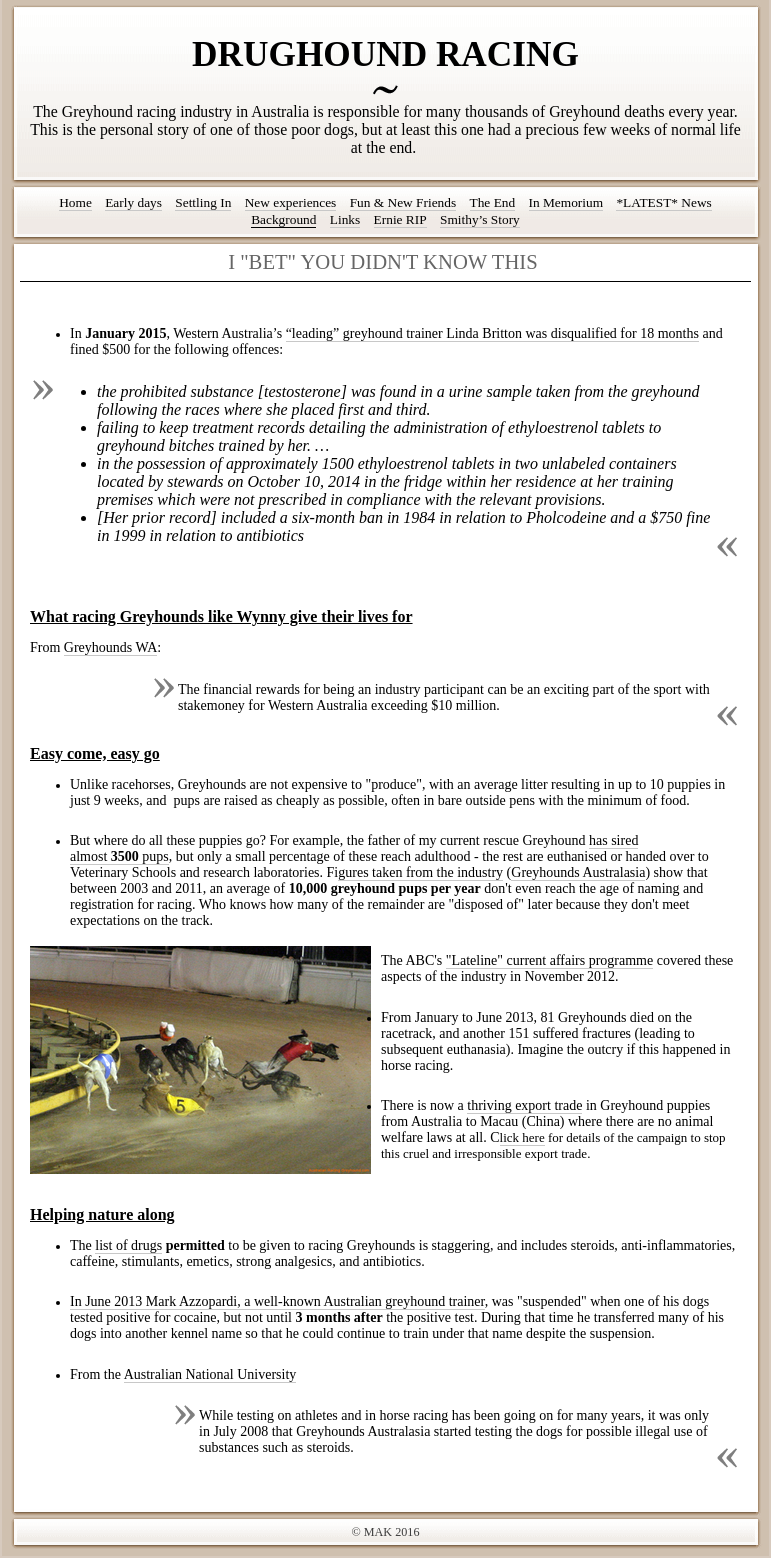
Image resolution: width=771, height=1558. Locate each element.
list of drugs (128, 1245)
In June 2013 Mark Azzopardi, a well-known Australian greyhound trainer (277, 1301)
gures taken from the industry (420, 872)
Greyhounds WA (110, 647)
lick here (522, 1137)
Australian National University (210, 1374)
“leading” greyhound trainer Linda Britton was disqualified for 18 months (492, 333)
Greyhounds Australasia (578, 872)
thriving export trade (524, 1105)
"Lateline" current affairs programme (549, 960)
